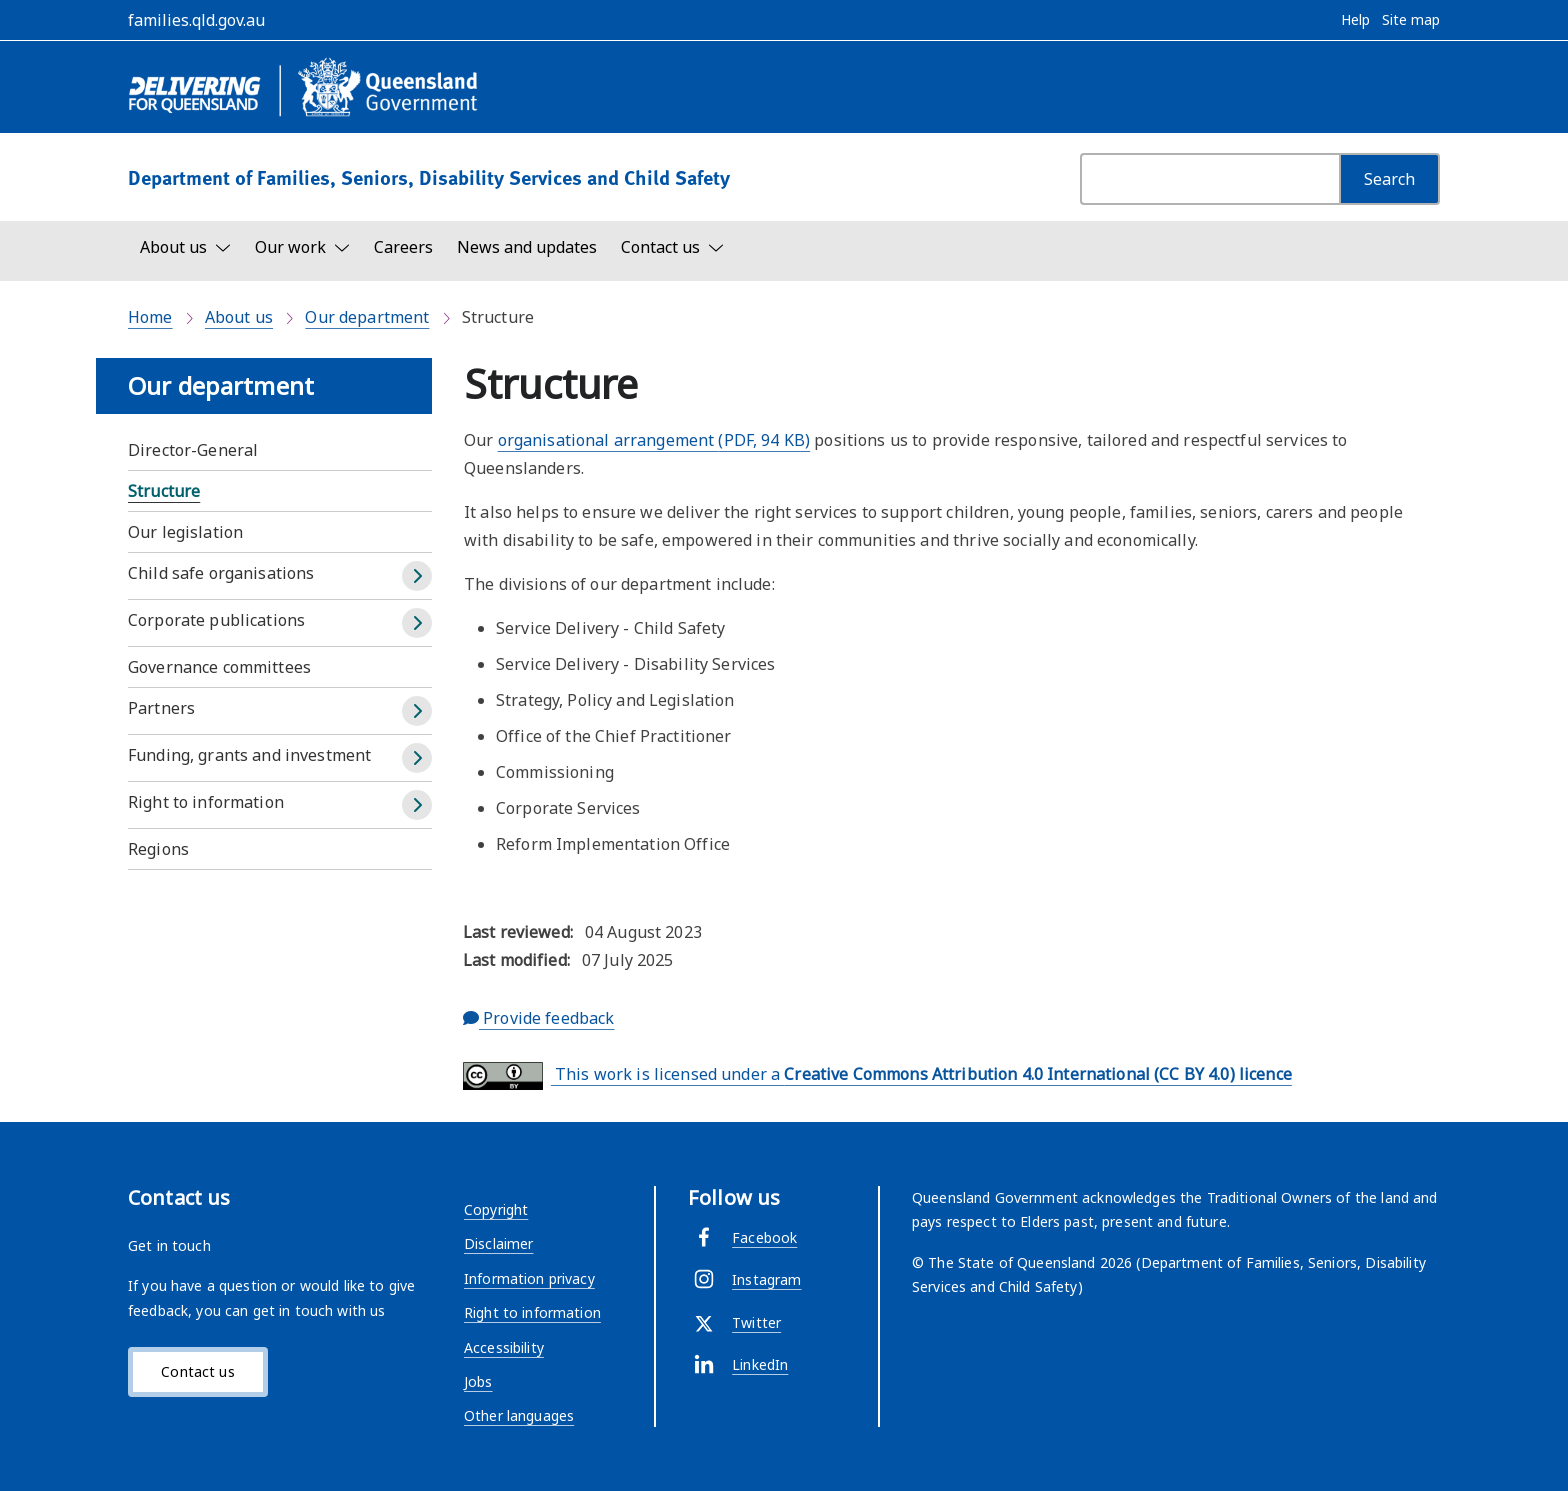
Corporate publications (216, 620)
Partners (161, 708)
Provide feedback (539, 1018)
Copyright (496, 1209)
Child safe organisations (221, 573)
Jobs (478, 1381)
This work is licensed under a (877, 1076)
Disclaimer (498, 1243)
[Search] (1389, 179)
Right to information (206, 802)
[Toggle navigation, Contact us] (672, 247)
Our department (367, 317)
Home (150, 317)
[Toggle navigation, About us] (185, 247)
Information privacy (529, 1278)
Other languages (519, 1415)
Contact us (197, 1371)
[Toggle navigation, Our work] (302, 247)
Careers (403, 247)
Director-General (193, 450)
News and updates (527, 247)
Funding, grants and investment (249, 755)
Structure (164, 491)
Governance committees (219, 667)
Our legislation (185, 532)
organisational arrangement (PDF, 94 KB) (654, 440)
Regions (158, 849)
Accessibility (504, 1347)
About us (239, 317)
